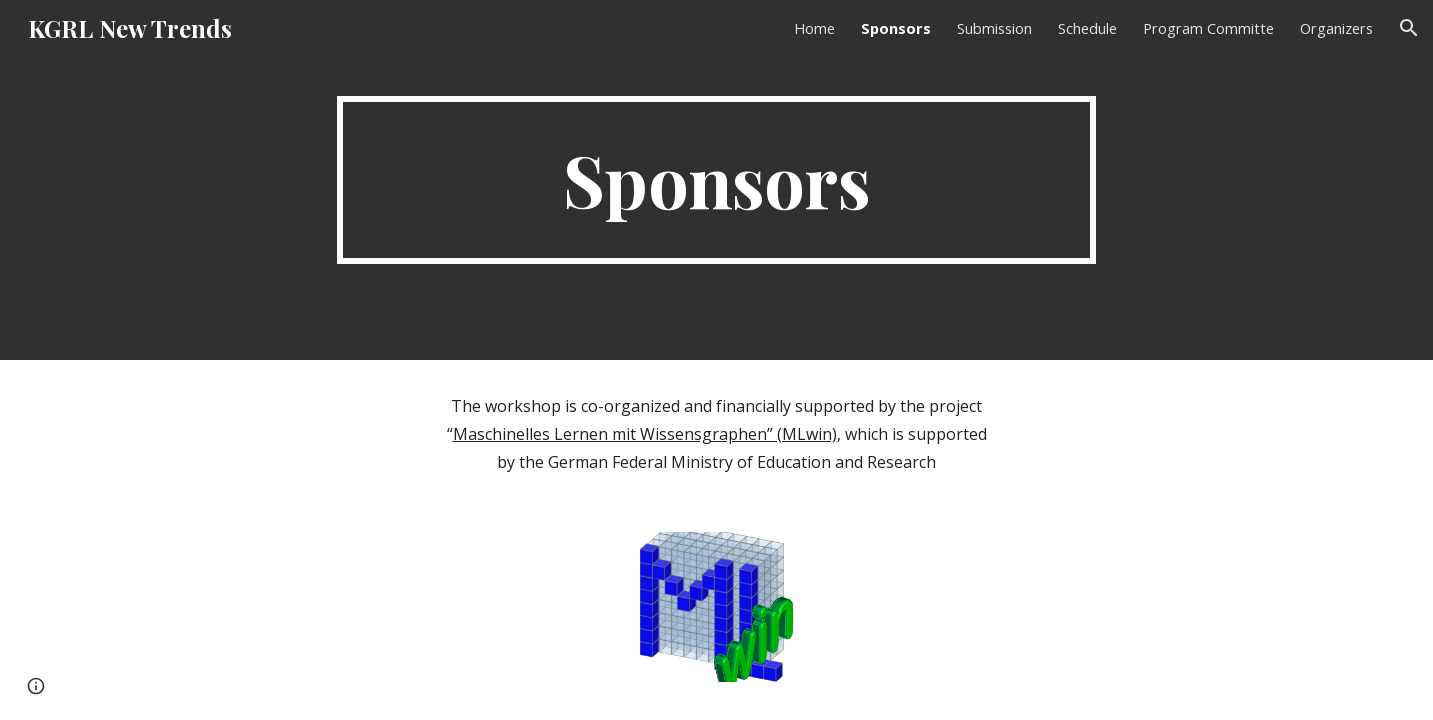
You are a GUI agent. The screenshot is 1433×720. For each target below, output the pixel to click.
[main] (717, 180)
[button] (1409, 28)
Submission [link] (994, 28)
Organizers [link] (1336, 28)
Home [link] (814, 28)
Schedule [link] (1087, 28)
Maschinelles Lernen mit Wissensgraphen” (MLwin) (645, 434)
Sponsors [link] (896, 28)
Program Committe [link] (1208, 28)
